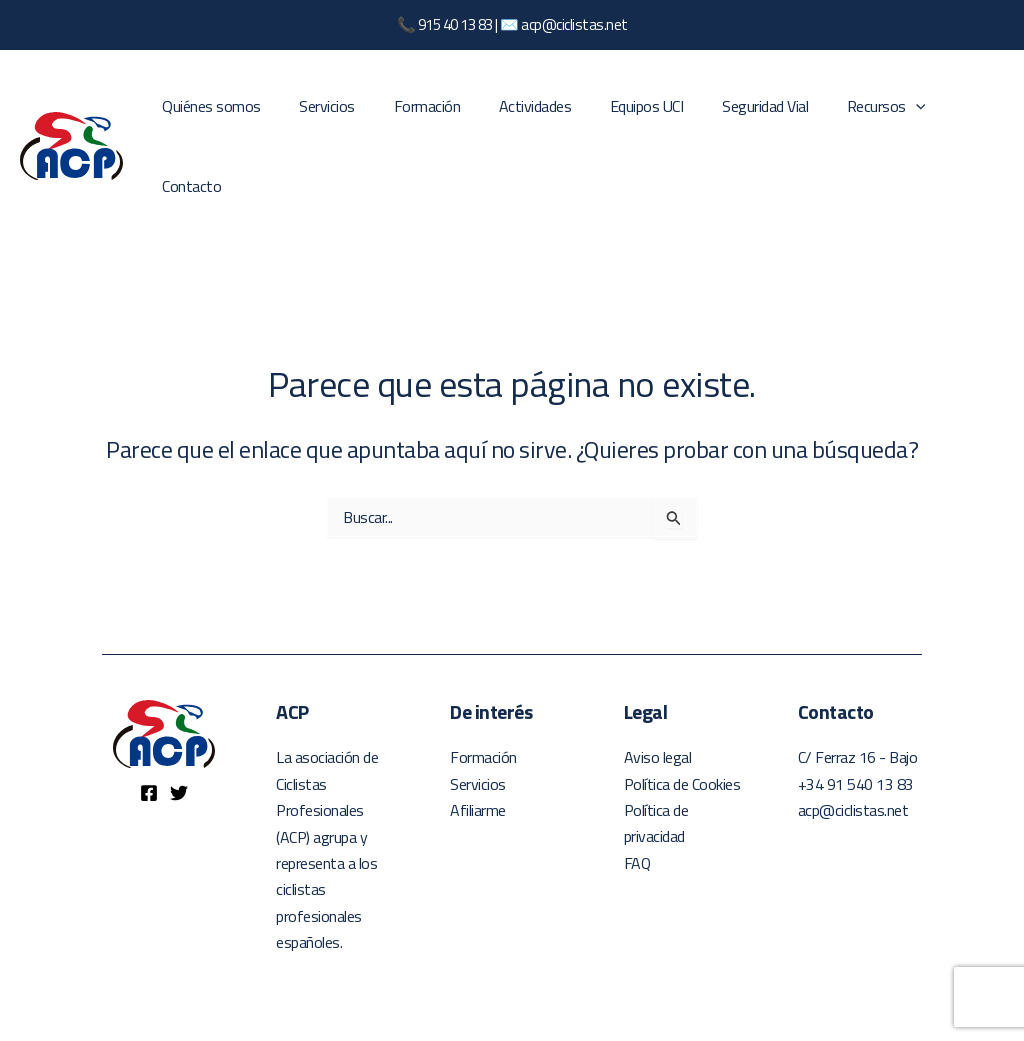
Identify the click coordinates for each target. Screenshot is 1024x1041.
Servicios (332, 116)
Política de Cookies (682, 724)
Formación (425, 116)
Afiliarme (478, 751)
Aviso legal (658, 698)
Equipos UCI (632, 116)
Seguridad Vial (743, 116)
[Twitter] (179, 733)
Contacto (958, 116)
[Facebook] (149, 733)
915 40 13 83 (455, 24)
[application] (887, 116)
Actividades (526, 116)
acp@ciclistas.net (574, 24)
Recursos (857, 116)
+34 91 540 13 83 (856, 724)
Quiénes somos (223, 116)
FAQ (638, 803)
